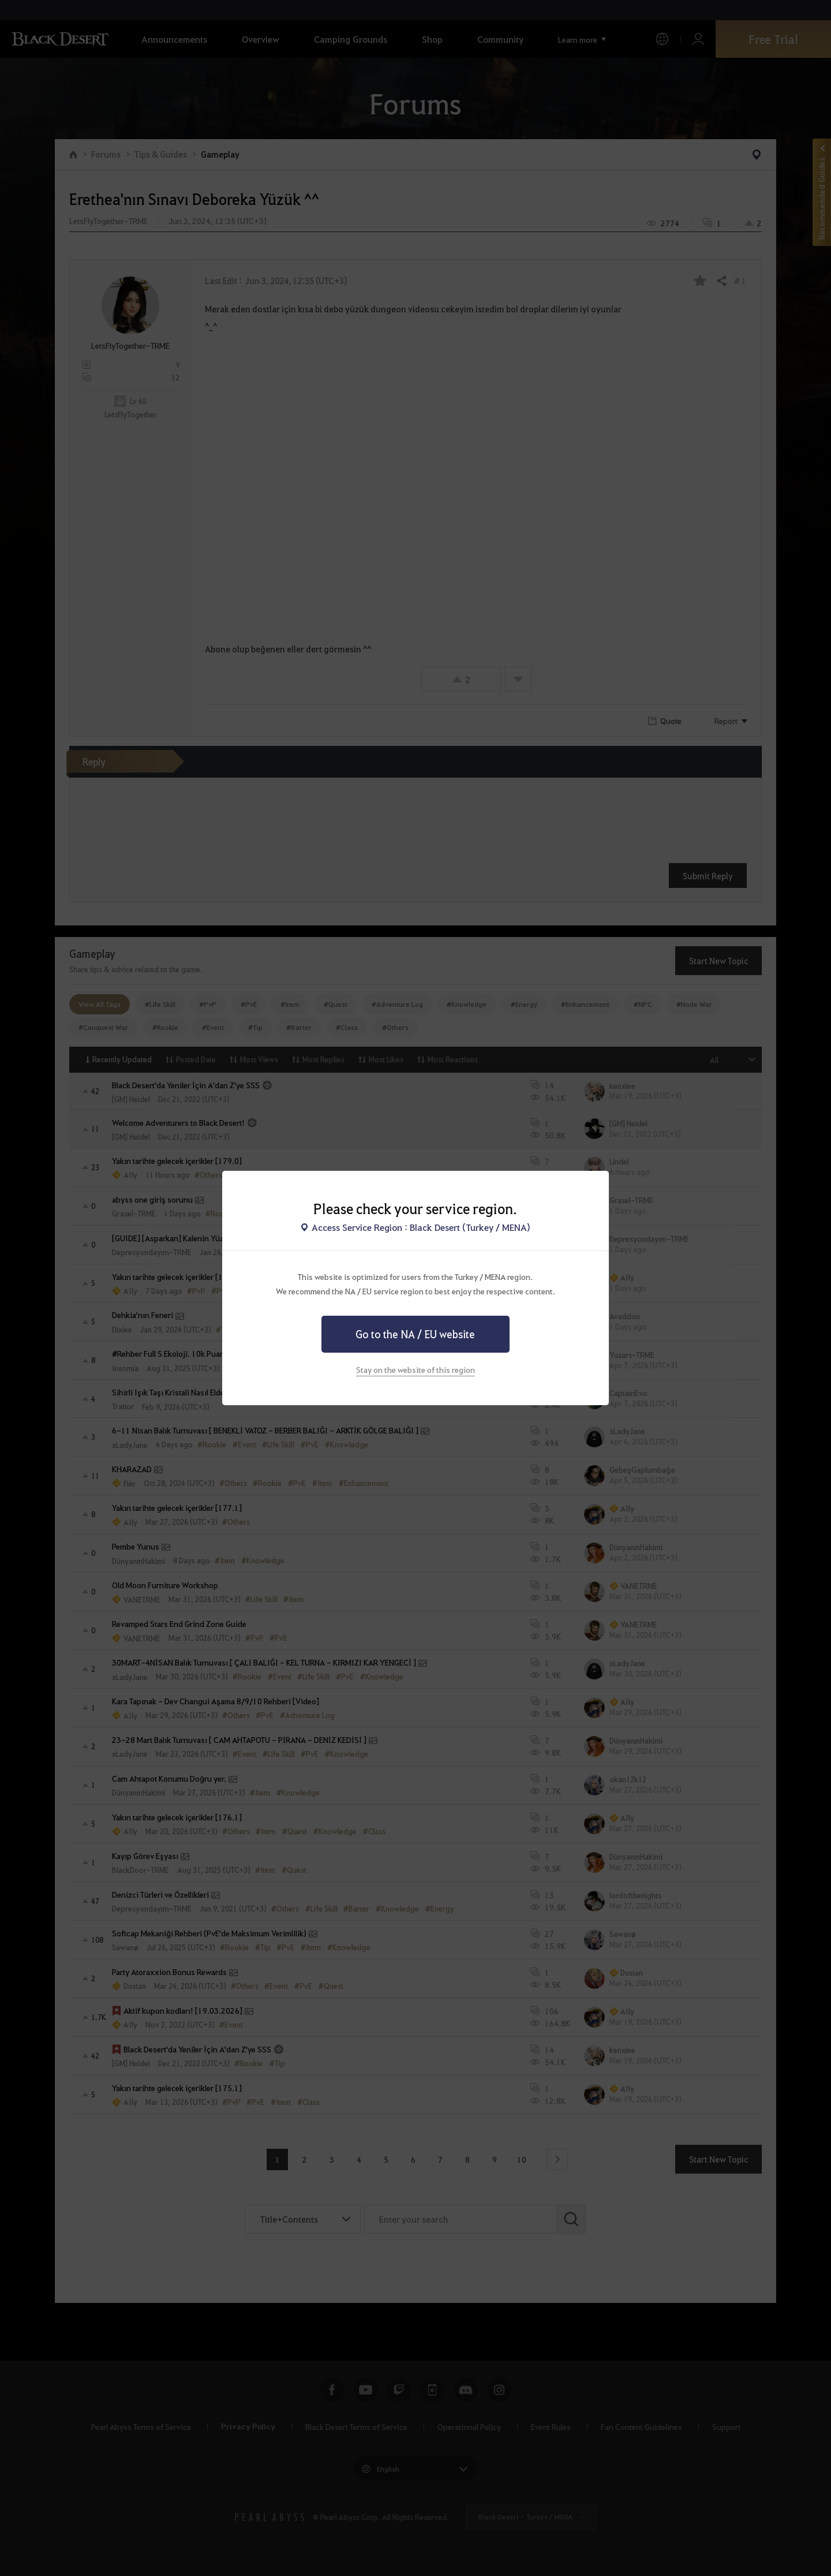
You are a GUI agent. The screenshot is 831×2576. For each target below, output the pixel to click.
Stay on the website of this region (415, 1369)
